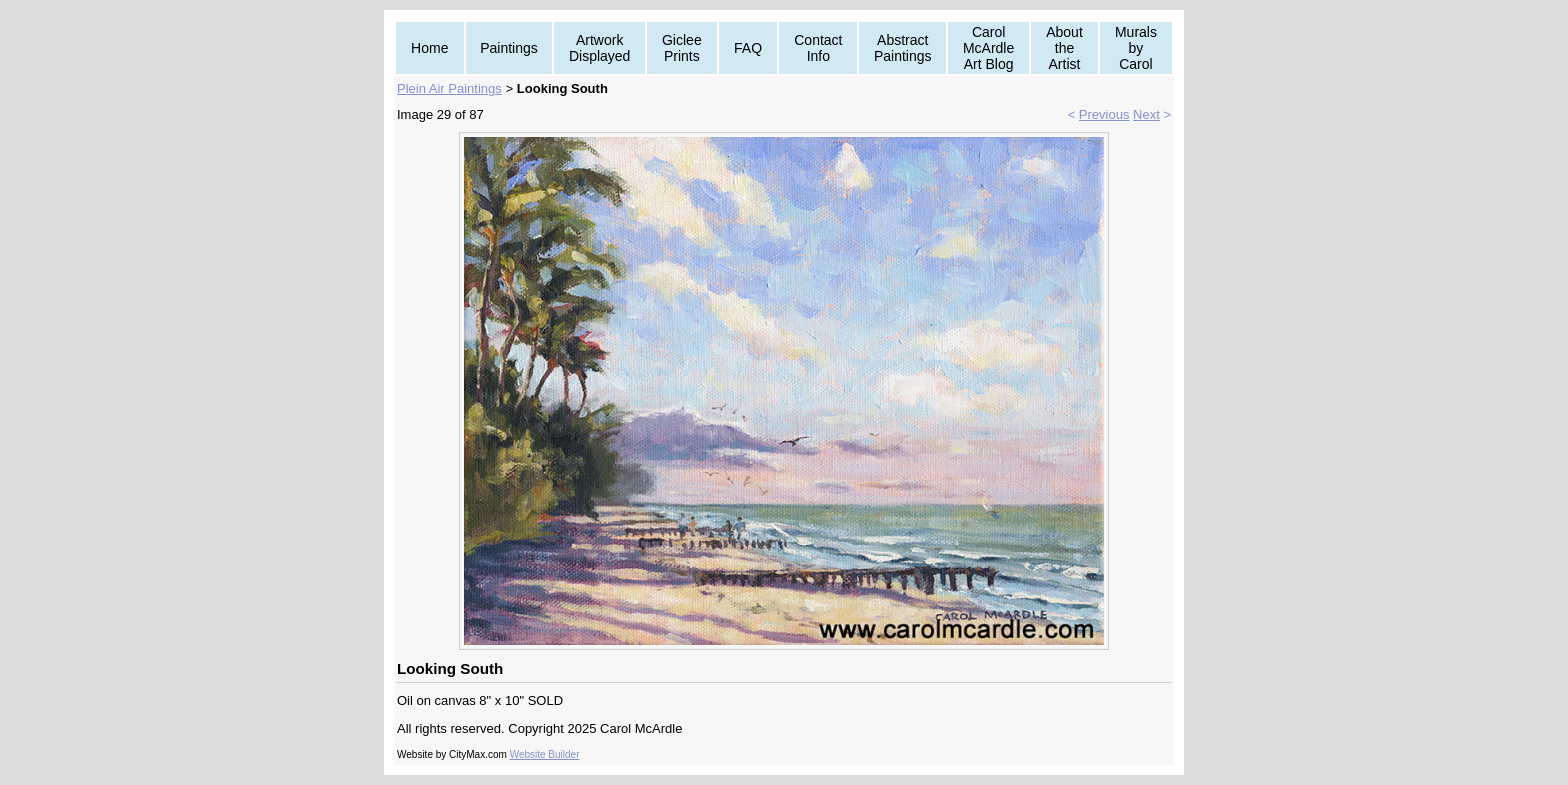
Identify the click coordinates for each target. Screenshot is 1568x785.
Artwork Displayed (599, 48)
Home (429, 48)
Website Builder (545, 754)
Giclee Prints (682, 48)
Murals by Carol (1136, 48)
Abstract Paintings (903, 48)
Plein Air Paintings (449, 88)
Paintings (509, 48)
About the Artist (1064, 48)
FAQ (748, 48)
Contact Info (818, 48)
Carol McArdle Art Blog (988, 48)
